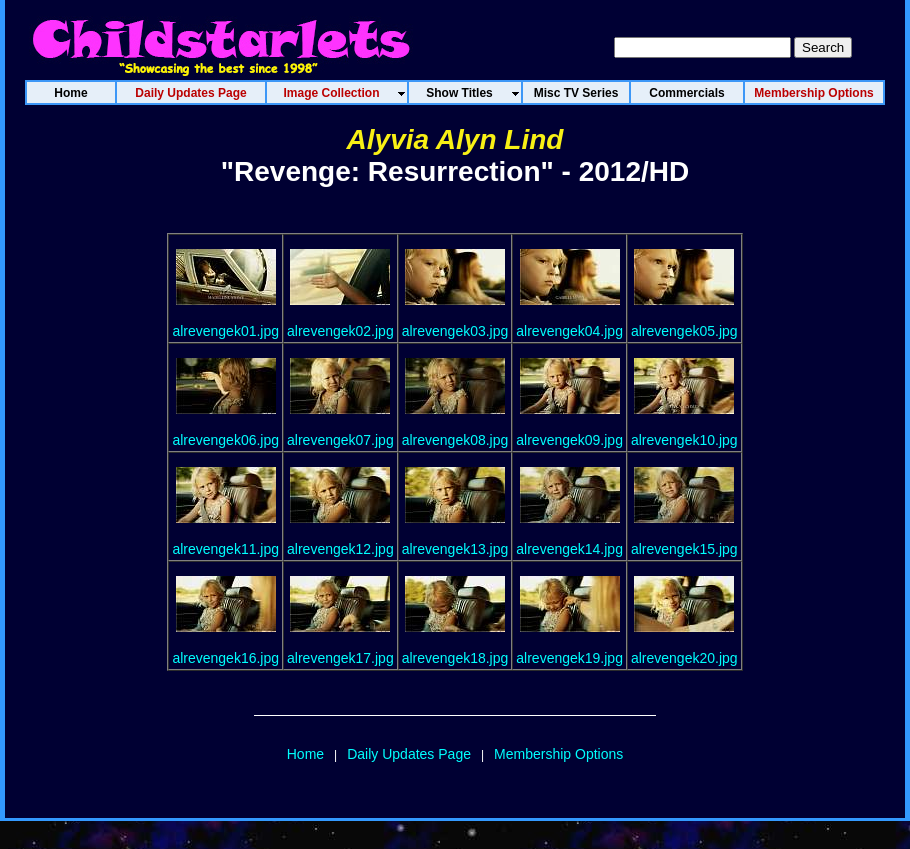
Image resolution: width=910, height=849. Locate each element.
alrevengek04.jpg (569, 331)
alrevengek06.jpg (225, 440)
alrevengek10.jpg (684, 440)
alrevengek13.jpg (455, 549)
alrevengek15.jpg (684, 549)
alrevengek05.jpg (684, 331)
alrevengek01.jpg (225, 331)
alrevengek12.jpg (340, 549)
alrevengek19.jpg (569, 658)
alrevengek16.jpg (225, 658)
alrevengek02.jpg (340, 331)
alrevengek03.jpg (455, 331)
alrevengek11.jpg (225, 549)
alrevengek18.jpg (455, 658)
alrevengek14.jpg (569, 549)
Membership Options (558, 754)
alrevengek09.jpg (569, 440)
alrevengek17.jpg (340, 658)
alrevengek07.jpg (340, 440)
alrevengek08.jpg (455, 440)
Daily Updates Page (409, 754)
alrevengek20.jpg (684, 658)
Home (305, 754)
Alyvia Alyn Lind (455, 139)
